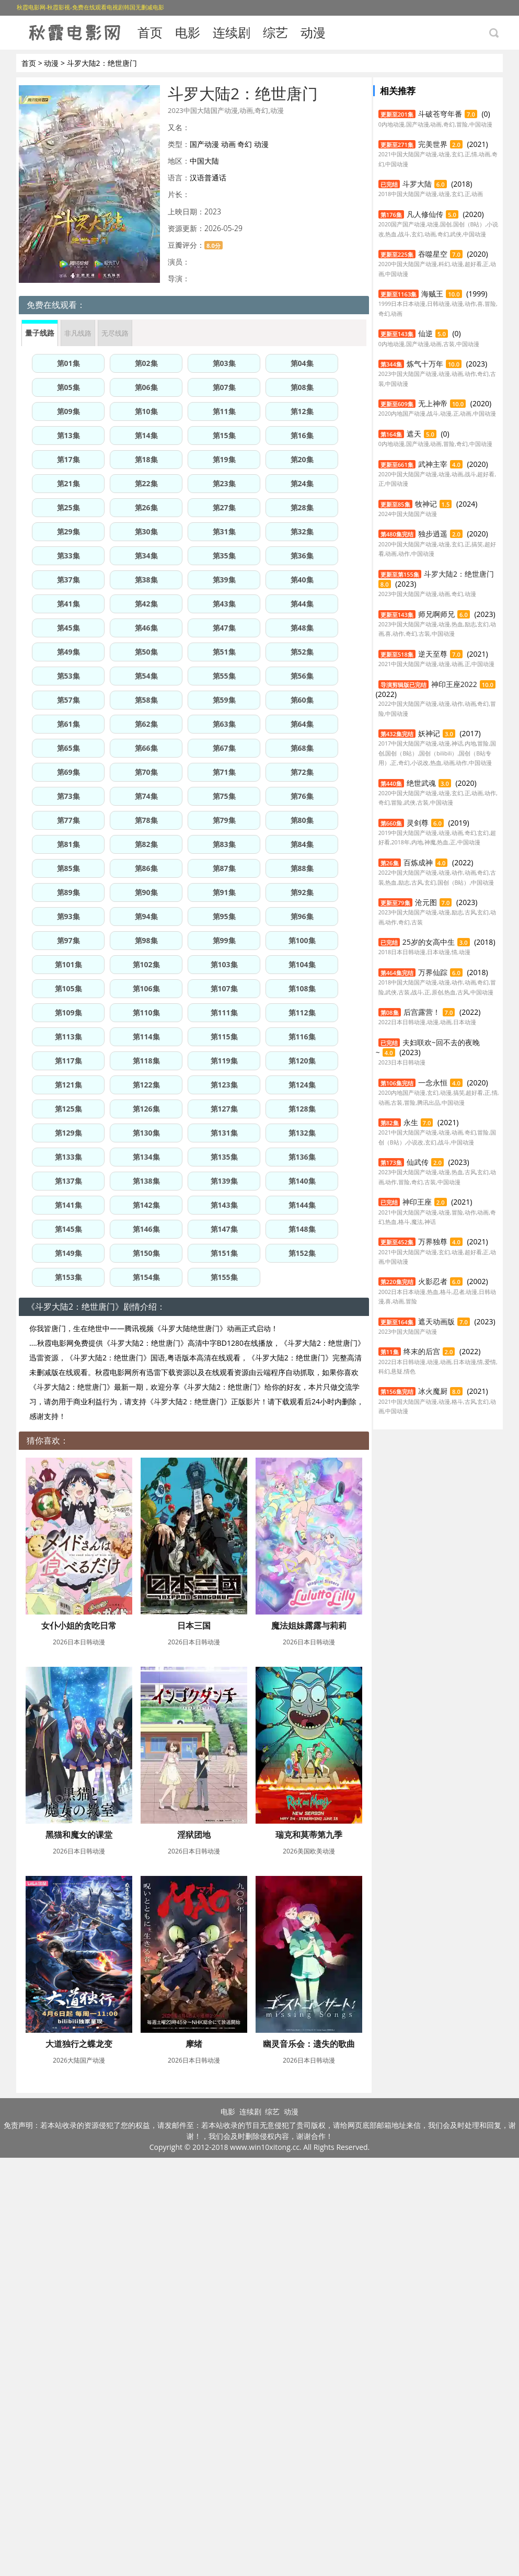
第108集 (302, 988)
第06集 (146, 387)
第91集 (224, 892)
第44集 (302, 604)
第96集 (302, 916)
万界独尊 (432, 1241)
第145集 (68, 1229)
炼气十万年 (425, 364)
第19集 (224, 459)
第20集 (302, 459)
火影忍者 (432, 1281)
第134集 (146, 1157)
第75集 (224, 796)
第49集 (68, 652)
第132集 (302, 1133)
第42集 (146, 604)
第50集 (146, 652)
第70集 (146, 772)
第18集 (146, 459)
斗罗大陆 (417, 184)
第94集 (146, 916)
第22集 (146, 483)
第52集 (302, 652)
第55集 (224, 676)
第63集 (224, 724)
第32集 (302, 531)
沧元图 (426, 902)
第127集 (224, 1109)
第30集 (146, 531)
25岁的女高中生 (428, 942)
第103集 (224, 964)
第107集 (224, 988)
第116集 (302, 1036)
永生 (410, 1122)
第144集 (302, 1205)
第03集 (224, 363)
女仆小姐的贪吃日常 (78, 1625)
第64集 (302, 724)
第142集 (146, 1205)
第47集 (224, 628)
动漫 (313, 32)
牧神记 (426, 504)
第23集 (224, 483)
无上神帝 (432, 403)
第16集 (302, 435)
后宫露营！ (421, 1012)
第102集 (146, 964)
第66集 (146, 748)
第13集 (68, 435)
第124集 (302, 1085)
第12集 (302, 411)
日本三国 (191, 1625)
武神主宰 (432, 464)
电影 (187, 32)
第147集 (224, 1229)
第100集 (302, 940)
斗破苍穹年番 (440, 114)
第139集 (224, 1181)
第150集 (146, 1253)
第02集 (146, 363)
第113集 (68, 1036)
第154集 (146, 1277)
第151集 (224, 1253)
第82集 (146, 844)
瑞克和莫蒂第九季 (191, 2044)
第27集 (224, 507)
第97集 (68, 940)
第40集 (302, 580)
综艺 (275, 32)
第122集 (146, 1085)
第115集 (224, 1036)
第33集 (68, 555)
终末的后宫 (421, 1351)
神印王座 (417, 1202)
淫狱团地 (78, 2044)
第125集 (68, 1109)
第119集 (224, 1061)
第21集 (68, 483)
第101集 (68, 964)
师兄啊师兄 (436, 614)
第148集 (302, 1229)
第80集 (302, 820)
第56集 (302, 676)
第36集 (302, 555)
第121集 (68, 1085)
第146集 (146, 1229)
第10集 (146, 411)
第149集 (68, 1253)
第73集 (68, 796)
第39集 (224, 580)
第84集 (302, 844)
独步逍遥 (432, 534)
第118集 (146, 1061)
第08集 (302, 387)
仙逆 (425, 333)
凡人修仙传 (425, 214)
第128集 (302, 1109)
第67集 (224, 748)
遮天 (414, 434)
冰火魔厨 (432, 1391)
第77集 (68, 820)
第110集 (146, 1012)
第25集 (68, 507)
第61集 (68, 724)
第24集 (302, 483)
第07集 (224, 387)
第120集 (302, 1061)
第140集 (302, 1181)
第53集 (68, 676)
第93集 (68, 916)
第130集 (146, 1133)
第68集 (302, 748)
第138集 (146, 1181)
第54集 (146, 676)
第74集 (146, 796)
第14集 (146, 435)
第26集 (146, 507)
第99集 (224, 940)
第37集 (68, 580)
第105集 (68, 988)
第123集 (224, 1085)
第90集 (146, 892)
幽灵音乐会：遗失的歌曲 (78, 2462)
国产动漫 (204, 144)
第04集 (302, 363)
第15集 (224, 435)
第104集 (302, 964)
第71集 (224, 772)
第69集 (68, 772)
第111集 (224, 1012)
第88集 (302, 868)
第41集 (68, 604)
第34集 (146, 555)
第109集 (68, 1012)
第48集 (302, 628)
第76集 (302, 796)
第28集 (302, 507)
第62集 (146, 724)
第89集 (68, 892)
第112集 (302, 1012)
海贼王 (432, 294)
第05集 (68, 387)
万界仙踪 (432, 972)
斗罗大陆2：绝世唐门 (459, 574)
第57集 (68, 700)
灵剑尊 (418, 823)
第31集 (224, 531)
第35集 (224, 555)
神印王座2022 (454, 684)
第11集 (224, 411)
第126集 (146, 1109)
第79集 (224, 820)
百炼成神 (418, 862)
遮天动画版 (436, 1321)
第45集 (68, 628)
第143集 (224, 1205)
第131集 (224, 1133)
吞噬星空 (432, 254)
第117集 (68, 1061)
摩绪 (191, 2253)
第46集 (146, 628)
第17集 (68, 459)
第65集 (68, 748)
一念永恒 (432, 1082)
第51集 (224, 652)
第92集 (302, 892)
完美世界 (432, 144)
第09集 (68, 411)
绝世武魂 (421, 783)
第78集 (146, 820)
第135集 (224, 1157)
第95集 (224, 916)
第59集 (224, 700)
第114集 (146, 1036)
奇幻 (244, 144)
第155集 (224, 1277)
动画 (228, 144)
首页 (150, 32)
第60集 (302, 700)
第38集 (146, 580)
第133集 (68, 1157)
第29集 (68, 531)
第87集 (224, 868)
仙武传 (418, 1162)
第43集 (224, 604)
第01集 (68, 363)
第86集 (146, 868)
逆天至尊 (432, 654)
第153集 (68, 1277)
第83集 (224, 844)
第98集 (146, 940)
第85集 (68, 868)
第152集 (302, 1253)
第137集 (68, 1181)
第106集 (146, 988)
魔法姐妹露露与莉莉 (78, 1834)
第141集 (68, 1205)
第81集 (68, 844)
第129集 (68, 1133)
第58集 (146, 700)
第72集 (302, 772)
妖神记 (429, 733)
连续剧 (231, 32)
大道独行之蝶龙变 (77, 2253)
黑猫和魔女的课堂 (191, 1834)
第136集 (302, 1157)
